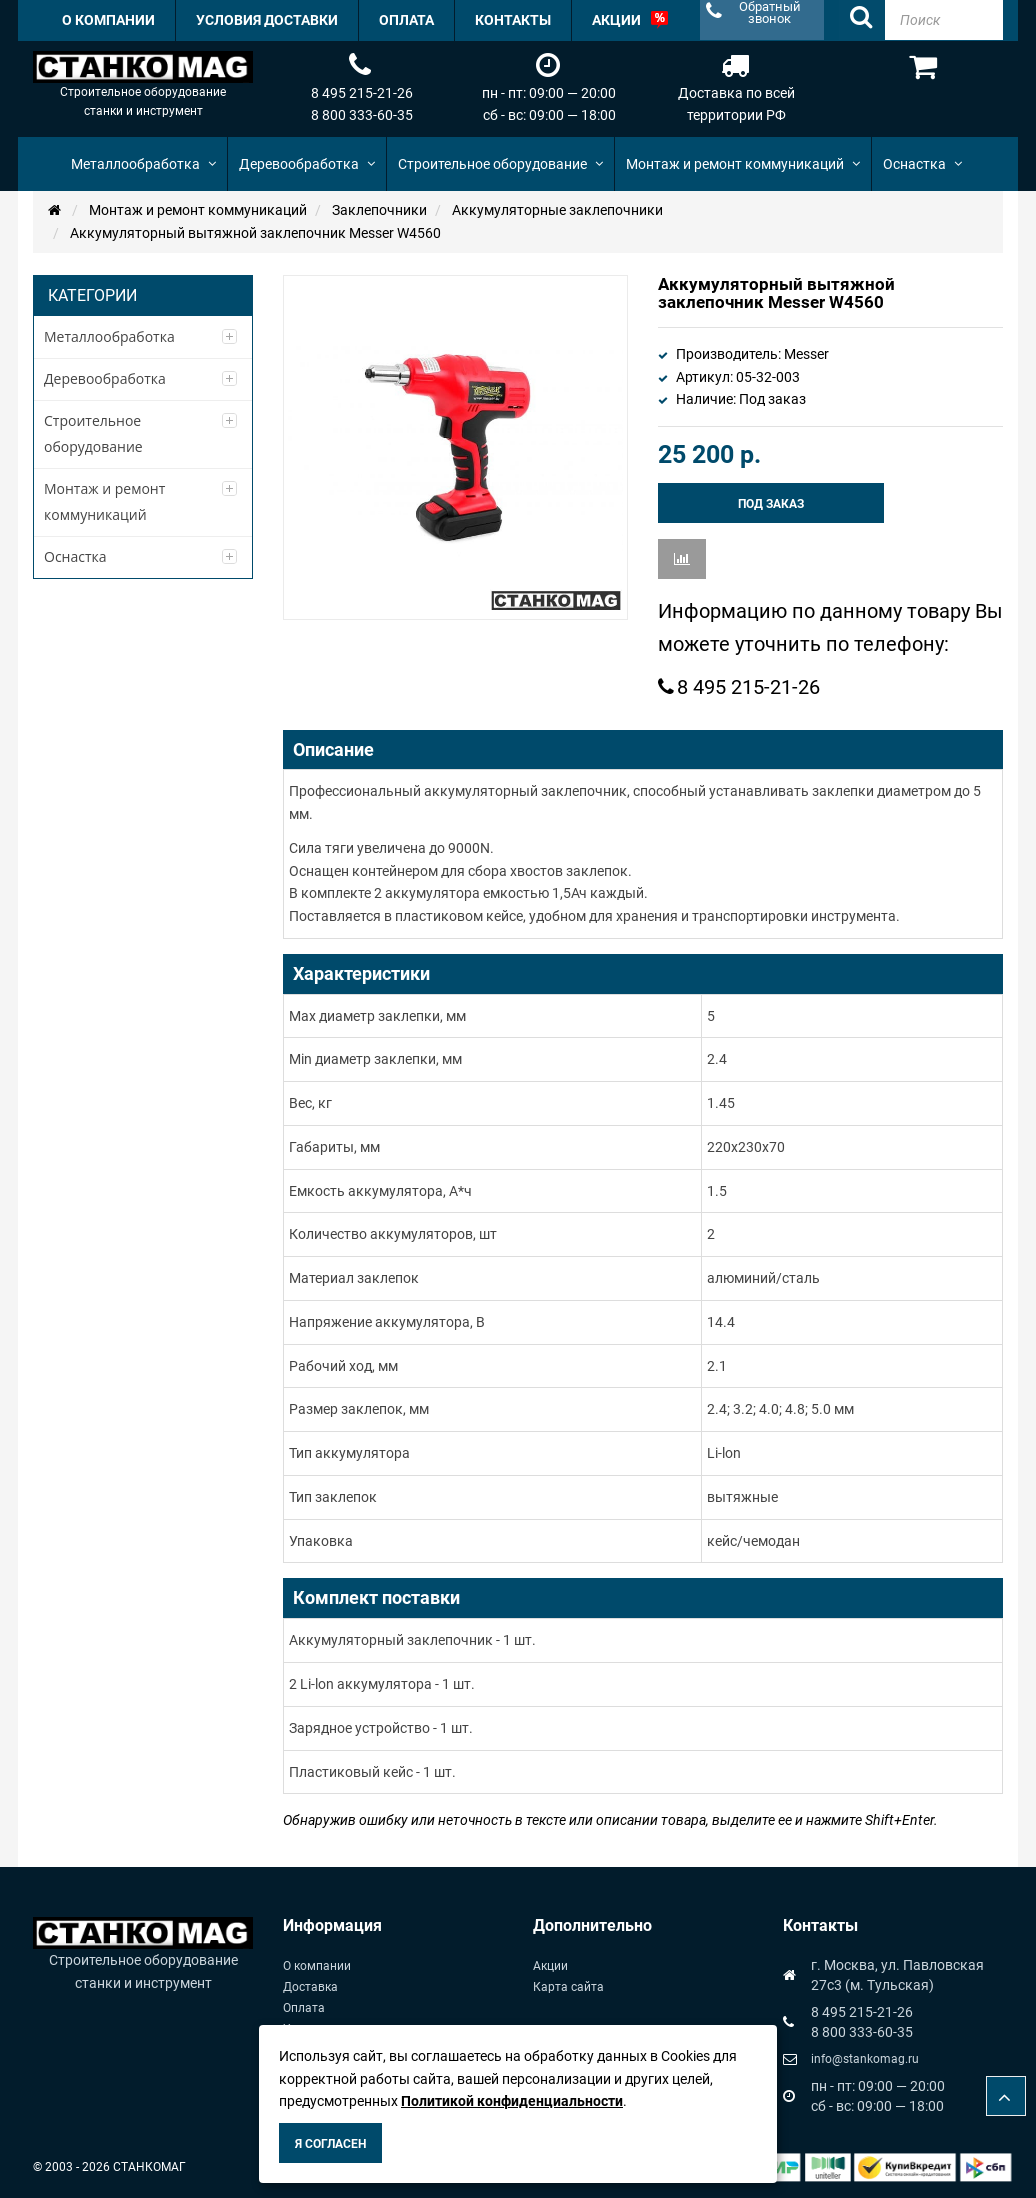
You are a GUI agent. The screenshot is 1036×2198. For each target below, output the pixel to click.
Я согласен (330, 2144)
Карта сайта (568, 1987)
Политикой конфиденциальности (512, 2101)
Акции (550, 1966)
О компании (317, 1966)
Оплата (304, 2008)
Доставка (310, 1987)
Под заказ (771, 504)
